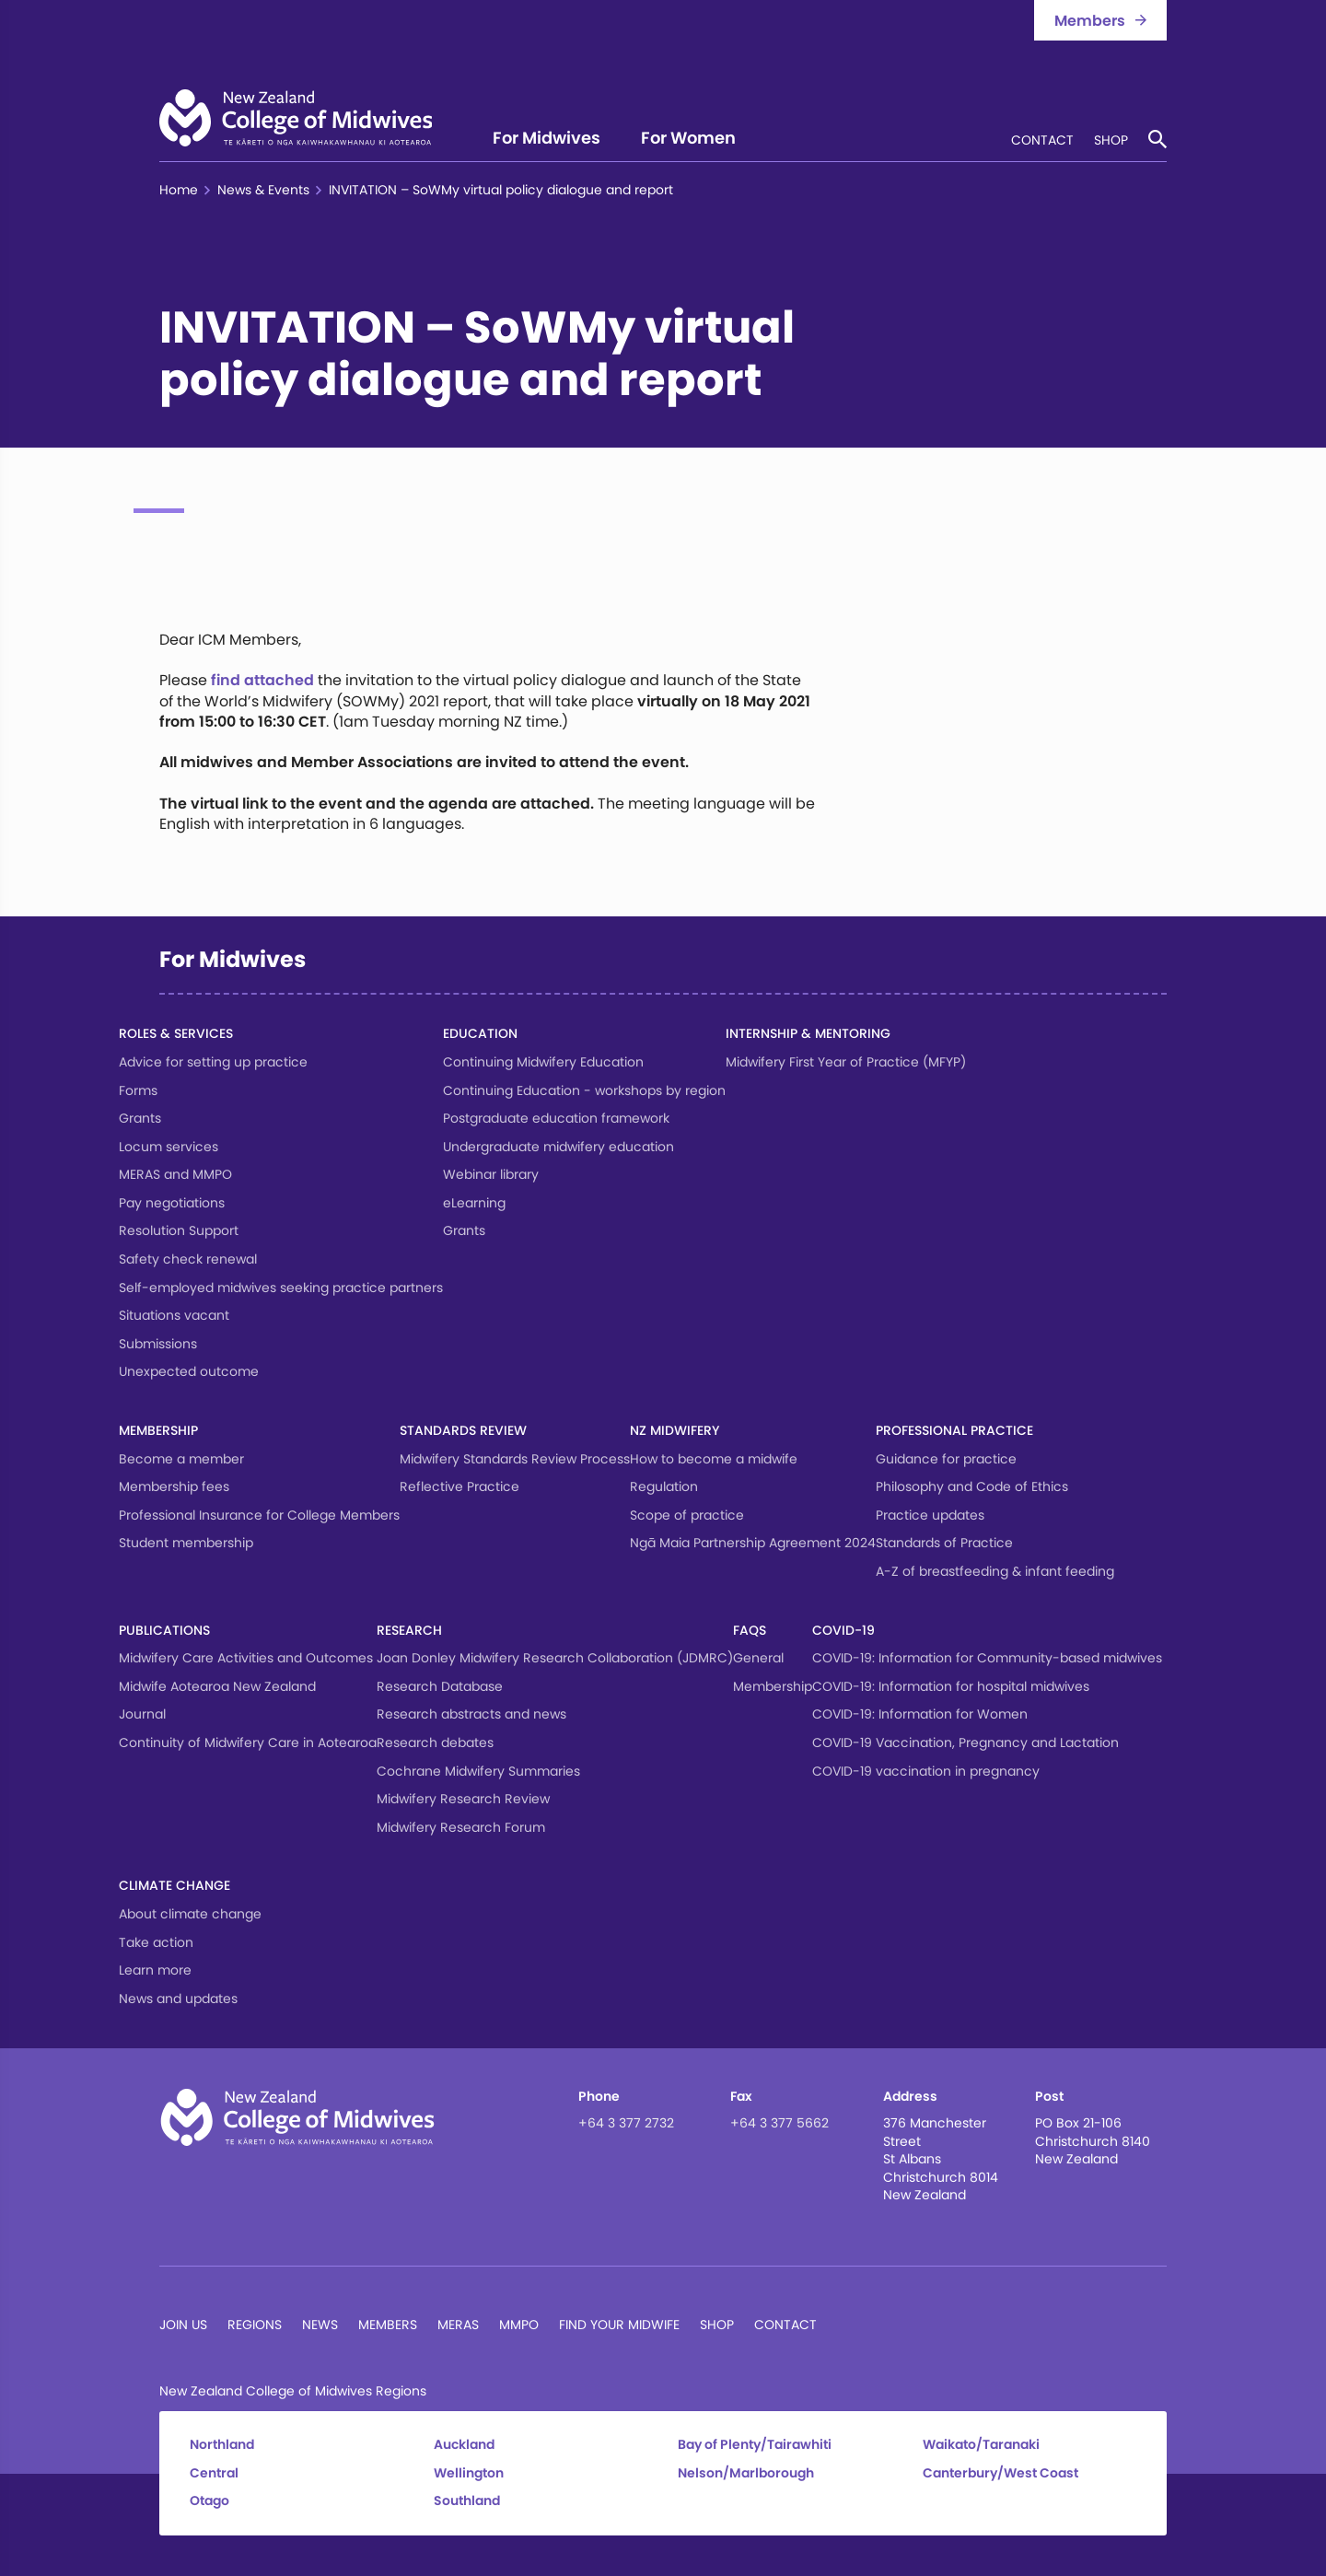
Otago (209, 2501)
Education (480, 1033)
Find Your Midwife (619, 2324)
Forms (138, 1090)
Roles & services (176, 1033)
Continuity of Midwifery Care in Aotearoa (248, 1742)
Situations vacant (174, 1315)
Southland (467, 2501)
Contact (1042, 141)
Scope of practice (687, 1515)
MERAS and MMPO (175, 1174)
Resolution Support (178, 1230)
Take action (156, 1942)
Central (214, 2473)
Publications (164, 1630)
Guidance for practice (946, 1459)
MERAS (458, 2324)
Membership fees (174, 1486)
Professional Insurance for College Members (259, 1515)
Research (409, 1630)
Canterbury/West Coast (1000, 2473)
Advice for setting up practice (213, 1062)
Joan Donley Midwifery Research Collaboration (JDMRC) (555, 1658)
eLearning (474, 1203)
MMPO (519, 2324)
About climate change (190, 1914)
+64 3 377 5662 (779, 2123)
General (758, 1658)
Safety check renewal (188, 1259)
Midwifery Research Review (463, 1798)
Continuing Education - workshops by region (584, 1090)
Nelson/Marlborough (746, 2473)
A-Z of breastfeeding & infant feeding (995, 1571)
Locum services (168, 1146)
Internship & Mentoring (808, 1033)
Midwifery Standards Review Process (515, 1459)
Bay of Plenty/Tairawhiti (755, 2445)
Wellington (469, 2473)
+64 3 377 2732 (626, 2123)
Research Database (440, 1686)
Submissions (158, 1344)
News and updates (178, 1998)
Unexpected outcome (189, 1371)
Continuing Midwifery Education (543, 1062)
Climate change (174, 1885)
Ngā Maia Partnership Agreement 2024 (753, 1542)
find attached (262, 680)
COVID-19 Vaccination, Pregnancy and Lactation (965, 1742)
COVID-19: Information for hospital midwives (950, 1686)
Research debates (435, 1742)
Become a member (181, 1459)
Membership (158, 1430)
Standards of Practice (944, 1542)
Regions (254, 2324)
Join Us (183, 2324)
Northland (222, 2445)
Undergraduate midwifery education (558, 1146)
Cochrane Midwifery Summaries (478, 1771)
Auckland (464, 2445)
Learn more (155, 1970)
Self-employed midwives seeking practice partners (281, 1287)
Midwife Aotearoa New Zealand (217, 1686)
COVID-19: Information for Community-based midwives (987, 1658)
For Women (688, 139)
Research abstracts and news (471, 1714)
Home (178, 190)
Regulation (664, 1486)
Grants (140, 1118)
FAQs (749, 1630)
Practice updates (930, 1515)
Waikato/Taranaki (981, 2445)
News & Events (263, 190)
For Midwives (546, 139)
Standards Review (463, 1430)
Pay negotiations (172, 1203)
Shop (1111, 141)
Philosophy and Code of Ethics (972, 1486)
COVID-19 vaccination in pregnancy (926, 1771)
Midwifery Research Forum (461, 1827)
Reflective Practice (459, 1486)
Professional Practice (954, 1430)
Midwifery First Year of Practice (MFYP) (846, 1062)
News (320, 2324)
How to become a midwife (713, 1459)
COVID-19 (843, 1630)
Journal (142, 1714)
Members (387, 2324)
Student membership (186, 1542)
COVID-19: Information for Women (920, 1714)
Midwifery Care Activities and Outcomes (246, 1658)
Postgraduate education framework (556, 1118)
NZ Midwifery (674, 1430)
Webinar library (491, 1174)
